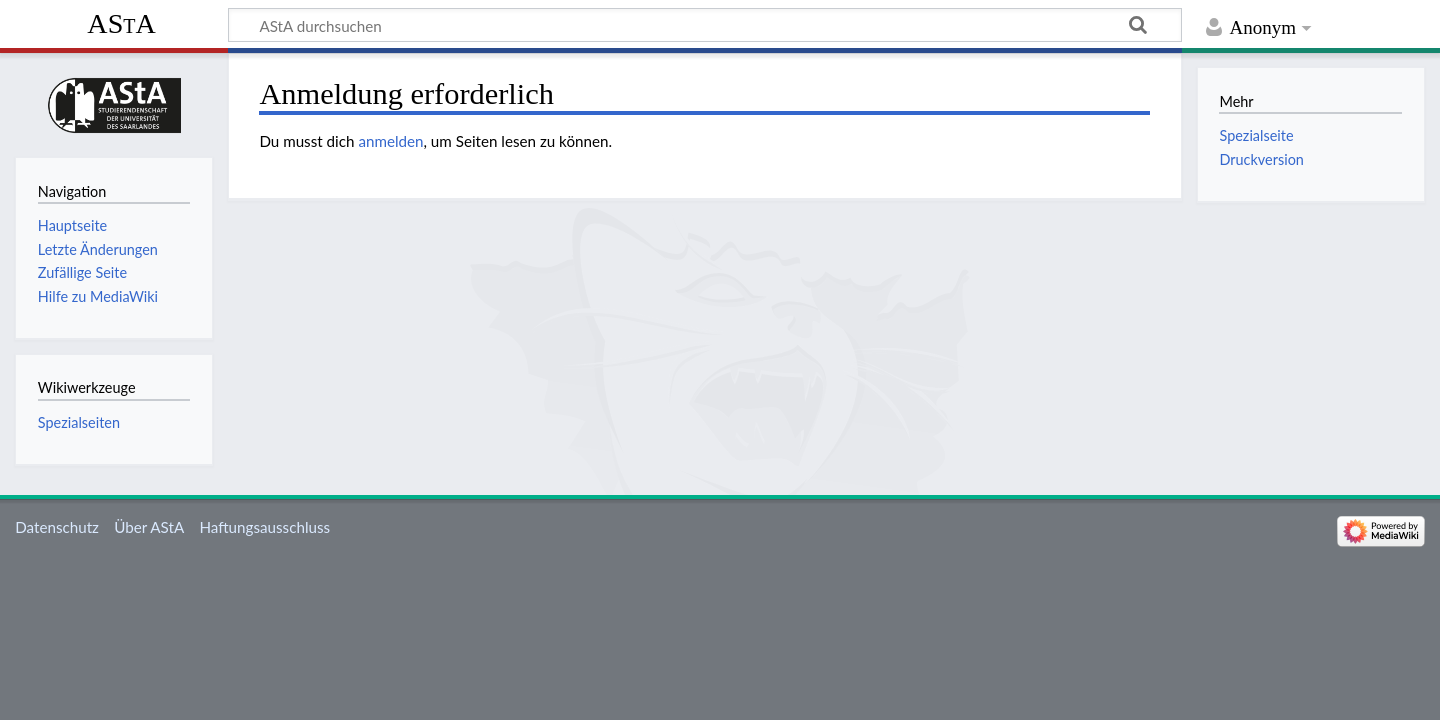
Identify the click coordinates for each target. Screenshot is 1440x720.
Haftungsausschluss (264, 527)
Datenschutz (57, 527)
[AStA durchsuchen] (705, 25)
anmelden (390, 141)
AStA (121, 23)
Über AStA (149, 527)
